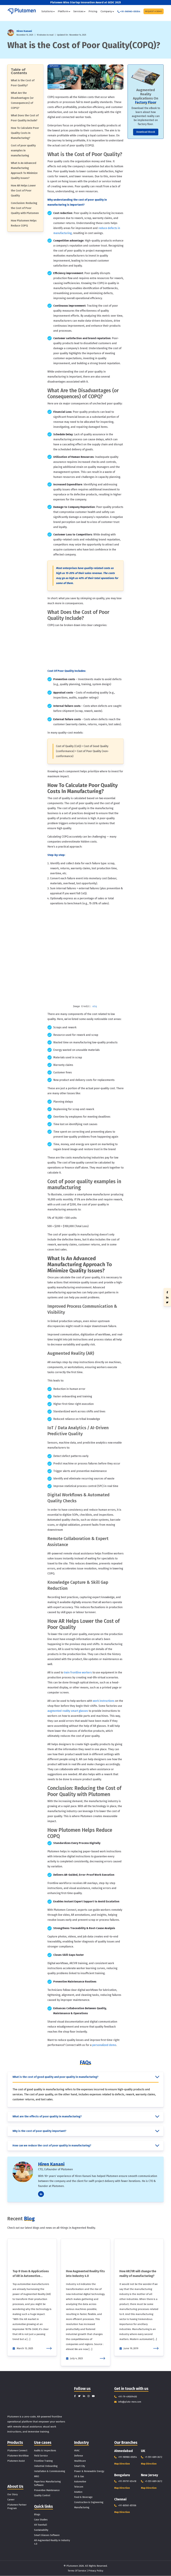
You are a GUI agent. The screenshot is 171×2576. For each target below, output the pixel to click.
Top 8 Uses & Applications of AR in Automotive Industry (31, 2274)
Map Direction (122, 2464)
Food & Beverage (83, 2497)
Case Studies (41, 2519)
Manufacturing (81, 2507)
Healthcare (80, 2461)
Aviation (78, 2492)
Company (106, 11)
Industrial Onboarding (46, 2466)
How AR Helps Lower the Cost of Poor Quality (23, 190)
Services (78, 11)
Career (11, 2499)
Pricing (93, 11)
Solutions (47, 11)
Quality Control (42, 2495)
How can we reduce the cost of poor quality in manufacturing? (52, 2145)
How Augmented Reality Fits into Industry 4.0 (85, 2274)
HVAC (77, 2450)
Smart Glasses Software (47, 2535)
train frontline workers (78, 1672)
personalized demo (104, 2045)
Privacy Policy (95, 2570)
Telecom (78, 2487)
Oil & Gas (79, 2476)
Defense (78, 2455)
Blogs (37, 2514)
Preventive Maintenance (47, 2490)
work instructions (103, 1700)
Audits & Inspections (45, 2450)
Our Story (12, 2494)
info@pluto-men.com (129, 2402)
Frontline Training (43, 2461)
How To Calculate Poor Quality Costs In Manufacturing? (25, 133)
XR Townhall (40, 2525)
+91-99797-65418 (127, 2481)
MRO (36, 2476)
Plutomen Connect (17, 2450)
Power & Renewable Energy (89, 2471)
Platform (63, 11)
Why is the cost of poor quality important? (39, 2131)
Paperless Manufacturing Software (47, 2483)
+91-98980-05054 (128, 11)
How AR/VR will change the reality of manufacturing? (137, 2274)
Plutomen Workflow (18, 2455)
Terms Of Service (77, 2570)
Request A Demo (153, 11)
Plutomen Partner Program (17, 2507)
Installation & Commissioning (49, 2471)
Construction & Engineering (88, 2502)
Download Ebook (145, 132)
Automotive (80, 2481)
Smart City (79, 2466)
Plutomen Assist (16, 2461)
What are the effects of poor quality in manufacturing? (47, 2116)
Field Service (41, 2455)
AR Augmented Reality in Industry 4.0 (52, 2542)
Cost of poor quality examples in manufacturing (23, 150)
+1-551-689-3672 (153, 2457)
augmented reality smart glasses (67, 1710)
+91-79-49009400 (127, 2396)
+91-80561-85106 (127, 2505)
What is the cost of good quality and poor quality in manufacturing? (55, 2076)
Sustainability (41, 2530)
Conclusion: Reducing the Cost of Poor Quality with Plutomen (25, 208)
